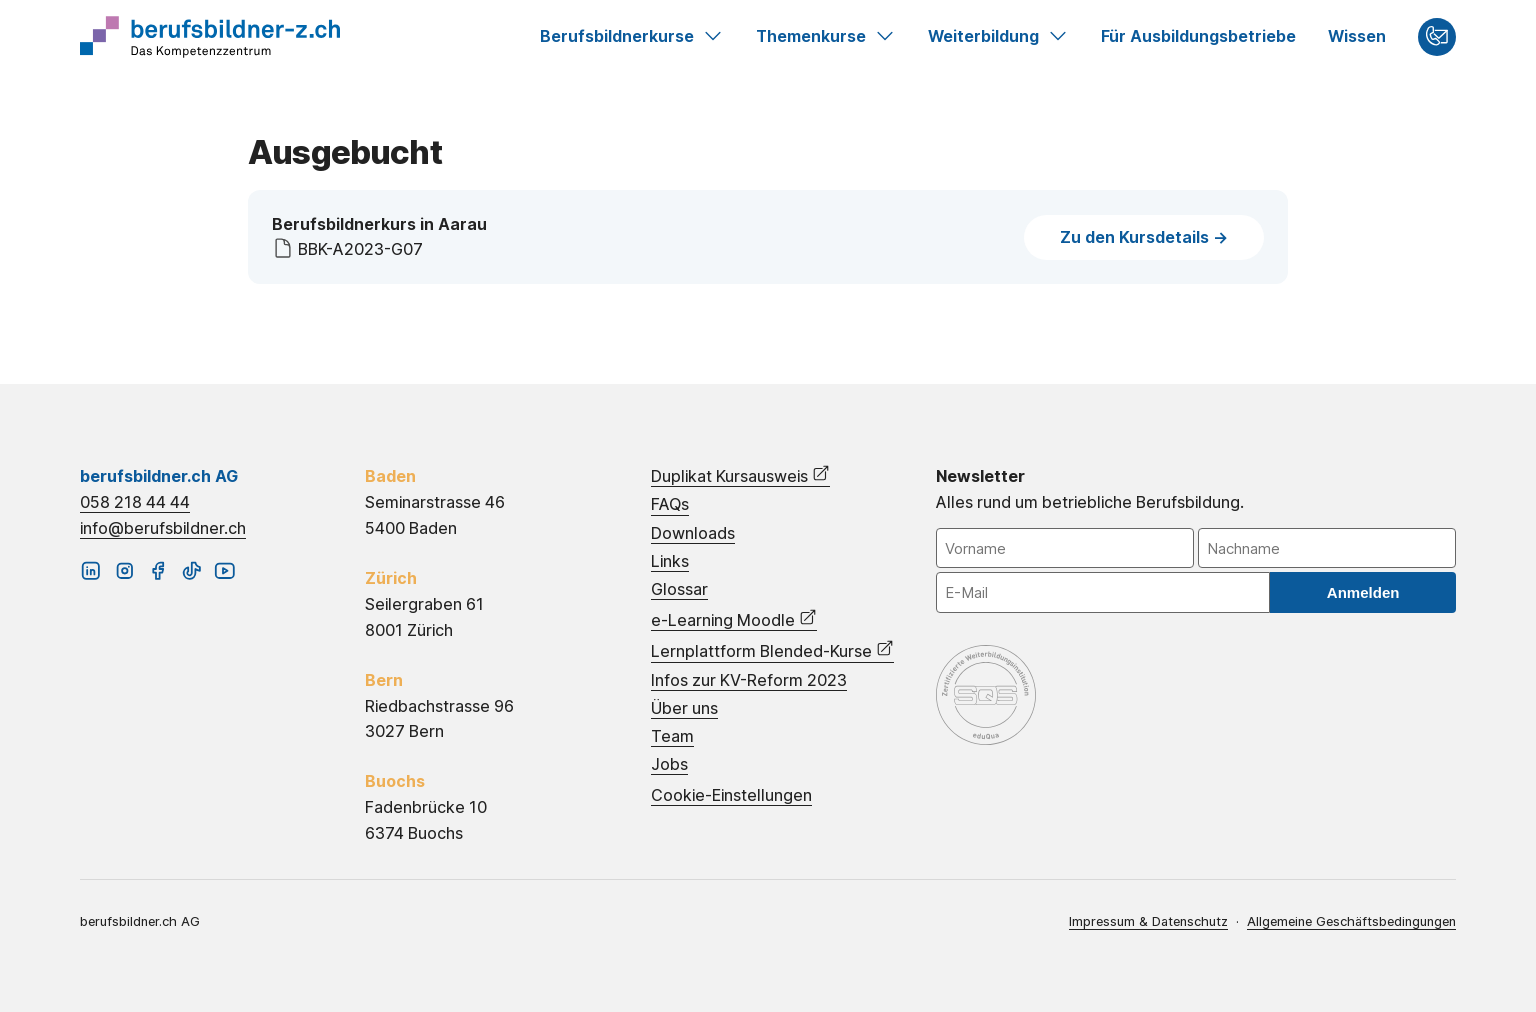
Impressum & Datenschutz (1148, 921)
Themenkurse (826, 37)
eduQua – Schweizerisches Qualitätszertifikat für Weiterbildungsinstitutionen (986, 695)
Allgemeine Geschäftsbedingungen (1351, 921)
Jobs (669, 764)
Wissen (1357, 36)
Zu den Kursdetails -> (1144, 237)
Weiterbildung (998, 37)
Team (672, 736)
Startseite (210, 37)
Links (670, 561)
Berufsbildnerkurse (632, 37)
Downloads (693, 533)
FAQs (670, 504)
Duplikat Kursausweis (740, 475)
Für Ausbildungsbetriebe (1198, 36)
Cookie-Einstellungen (731, 795)
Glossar (679, 589)
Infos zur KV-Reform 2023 (749, 680)
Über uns (684, 708)
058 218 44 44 (135, 502)
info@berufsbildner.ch (163, 528)
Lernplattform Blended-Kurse (772, 650)
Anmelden (1363, 592)
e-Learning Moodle (734, 619)
